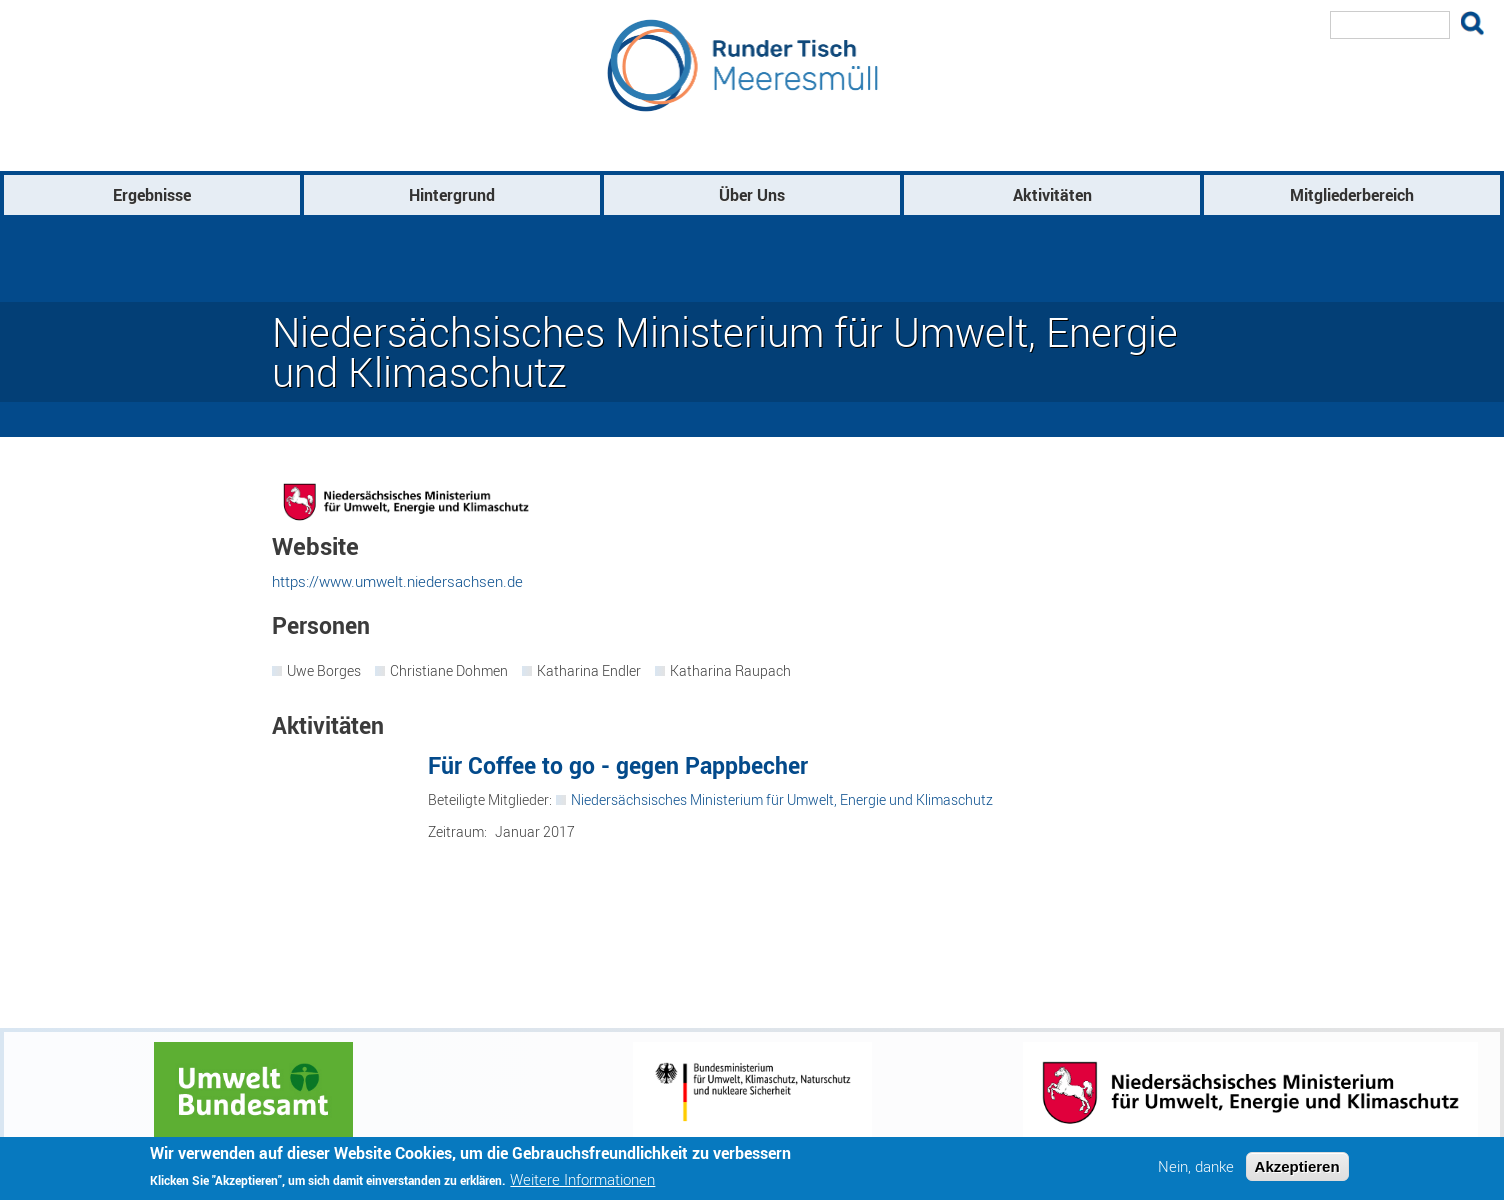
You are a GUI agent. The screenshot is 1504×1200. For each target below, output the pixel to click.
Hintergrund (452, 195)
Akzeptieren (1297, 1166)
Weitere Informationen (582, 1179)
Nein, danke (1196, 1166)
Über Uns (752, 195)
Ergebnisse (152, 195)
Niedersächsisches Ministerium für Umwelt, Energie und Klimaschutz (782, 799)
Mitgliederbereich (1352, 195)
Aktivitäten (1052, 195)
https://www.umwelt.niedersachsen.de (397, 581)
